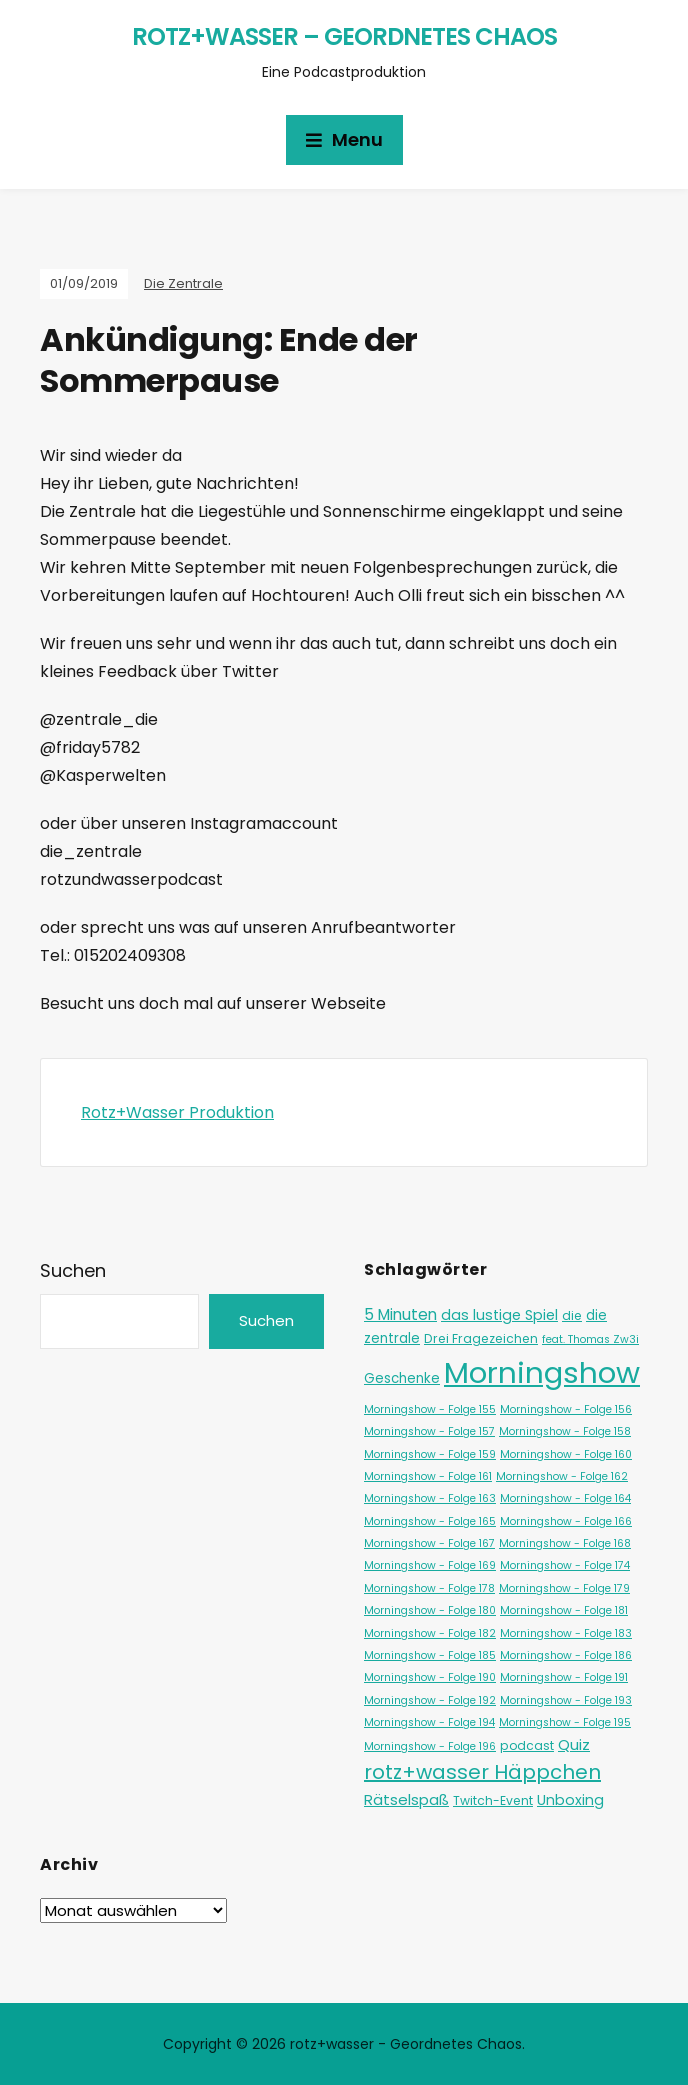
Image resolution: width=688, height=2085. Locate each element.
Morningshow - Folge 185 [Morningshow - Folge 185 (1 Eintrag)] (430, 1655)
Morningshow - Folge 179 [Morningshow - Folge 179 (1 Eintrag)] (564, 1588)
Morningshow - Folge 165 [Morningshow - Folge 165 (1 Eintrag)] (430, 1521)
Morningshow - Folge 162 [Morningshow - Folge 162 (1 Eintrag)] (562, 1476)
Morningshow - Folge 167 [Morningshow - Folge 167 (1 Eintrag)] (429, 1543)
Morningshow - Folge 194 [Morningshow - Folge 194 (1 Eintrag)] (429, 1722)
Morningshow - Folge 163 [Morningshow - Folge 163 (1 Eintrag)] (430, 1498)
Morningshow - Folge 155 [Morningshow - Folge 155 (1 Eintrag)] (430, 1409)
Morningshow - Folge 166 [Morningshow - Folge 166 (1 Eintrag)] (566, 1521)
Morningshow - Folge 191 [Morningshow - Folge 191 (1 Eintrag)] (564, 1677)
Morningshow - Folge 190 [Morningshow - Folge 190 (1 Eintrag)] (430, 1677)
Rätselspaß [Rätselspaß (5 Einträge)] (406, 1799)
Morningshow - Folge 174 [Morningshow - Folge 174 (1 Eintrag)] (565, 1565)
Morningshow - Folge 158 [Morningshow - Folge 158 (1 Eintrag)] (565, 1431)
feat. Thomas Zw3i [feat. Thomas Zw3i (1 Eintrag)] (590, 1339)
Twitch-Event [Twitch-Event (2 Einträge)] (493, 1800)
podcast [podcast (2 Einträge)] (527, 1745)
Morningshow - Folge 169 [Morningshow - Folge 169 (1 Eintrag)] (430, 1565)
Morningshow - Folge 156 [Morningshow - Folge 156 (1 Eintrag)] (566, 1409)
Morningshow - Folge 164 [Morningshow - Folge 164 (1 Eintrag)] (565, 1498)
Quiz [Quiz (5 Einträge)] (574, 1744)
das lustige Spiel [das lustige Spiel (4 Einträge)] (499, 1315)
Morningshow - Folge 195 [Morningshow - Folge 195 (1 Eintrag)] (565, 1722)
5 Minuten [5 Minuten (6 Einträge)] (400, 1314)
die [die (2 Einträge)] (572, 1315)
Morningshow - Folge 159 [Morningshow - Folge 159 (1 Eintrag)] (430, 1454)
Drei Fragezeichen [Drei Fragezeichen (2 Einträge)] (481, 1338)
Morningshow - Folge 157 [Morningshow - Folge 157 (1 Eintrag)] (429, 1431)
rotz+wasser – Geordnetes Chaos (344, 36)
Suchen (73, 1270)
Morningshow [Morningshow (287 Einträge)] (542, 1372)
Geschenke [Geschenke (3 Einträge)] (402, 1378)
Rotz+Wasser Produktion (177, 1112)
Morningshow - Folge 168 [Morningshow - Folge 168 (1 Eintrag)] (565, 1543)
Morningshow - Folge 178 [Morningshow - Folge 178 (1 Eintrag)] (429, 1588)
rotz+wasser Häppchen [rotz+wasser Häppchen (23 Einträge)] (482, 1772)
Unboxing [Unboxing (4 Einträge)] (570, 1800)
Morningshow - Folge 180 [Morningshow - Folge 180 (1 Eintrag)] (430, 1610)
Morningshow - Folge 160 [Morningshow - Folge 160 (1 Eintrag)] (566, 1454)
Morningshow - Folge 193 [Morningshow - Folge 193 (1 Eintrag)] (566, 1700)
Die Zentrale (183, 283)
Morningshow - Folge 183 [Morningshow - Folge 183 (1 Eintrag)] (566, 1633)
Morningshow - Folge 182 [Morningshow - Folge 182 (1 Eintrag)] (430, 1633)
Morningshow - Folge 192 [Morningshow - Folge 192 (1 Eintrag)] (430, 1700)
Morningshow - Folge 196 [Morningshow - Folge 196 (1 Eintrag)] (430, 1746)
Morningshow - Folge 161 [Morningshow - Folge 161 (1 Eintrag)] (428, 1476)
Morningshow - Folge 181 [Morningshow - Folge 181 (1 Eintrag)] (564, 1610)
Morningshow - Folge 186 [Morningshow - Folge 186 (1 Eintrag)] (566, 1655)
